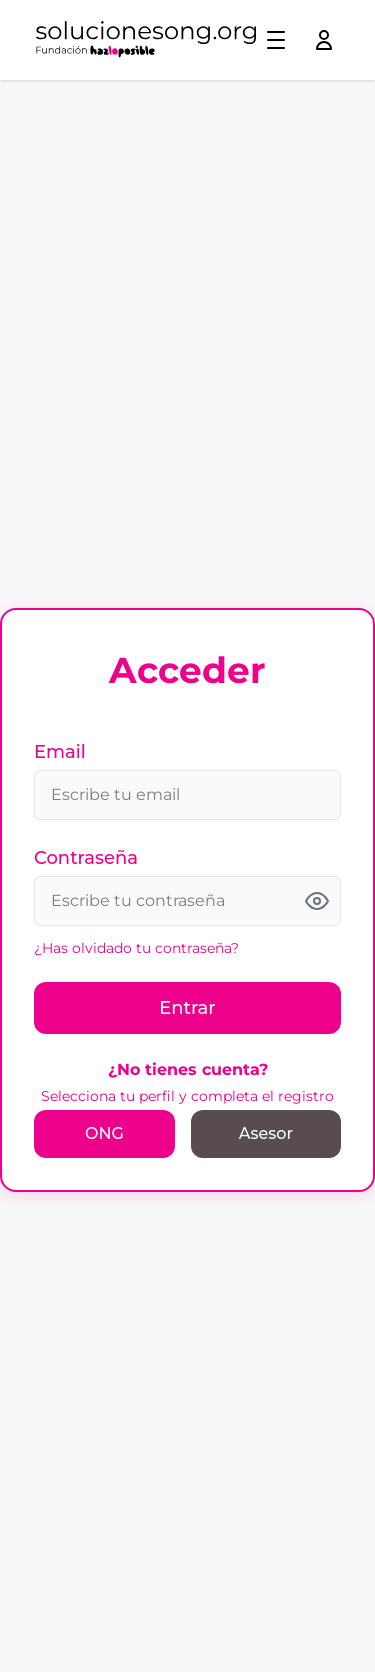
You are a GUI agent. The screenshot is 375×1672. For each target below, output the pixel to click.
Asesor (266, 1133)
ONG (104, 1133)
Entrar (187, 1008)
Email (60, 752)
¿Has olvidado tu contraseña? (136, 948)
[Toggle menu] (276, 40)
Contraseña (86, 858)
